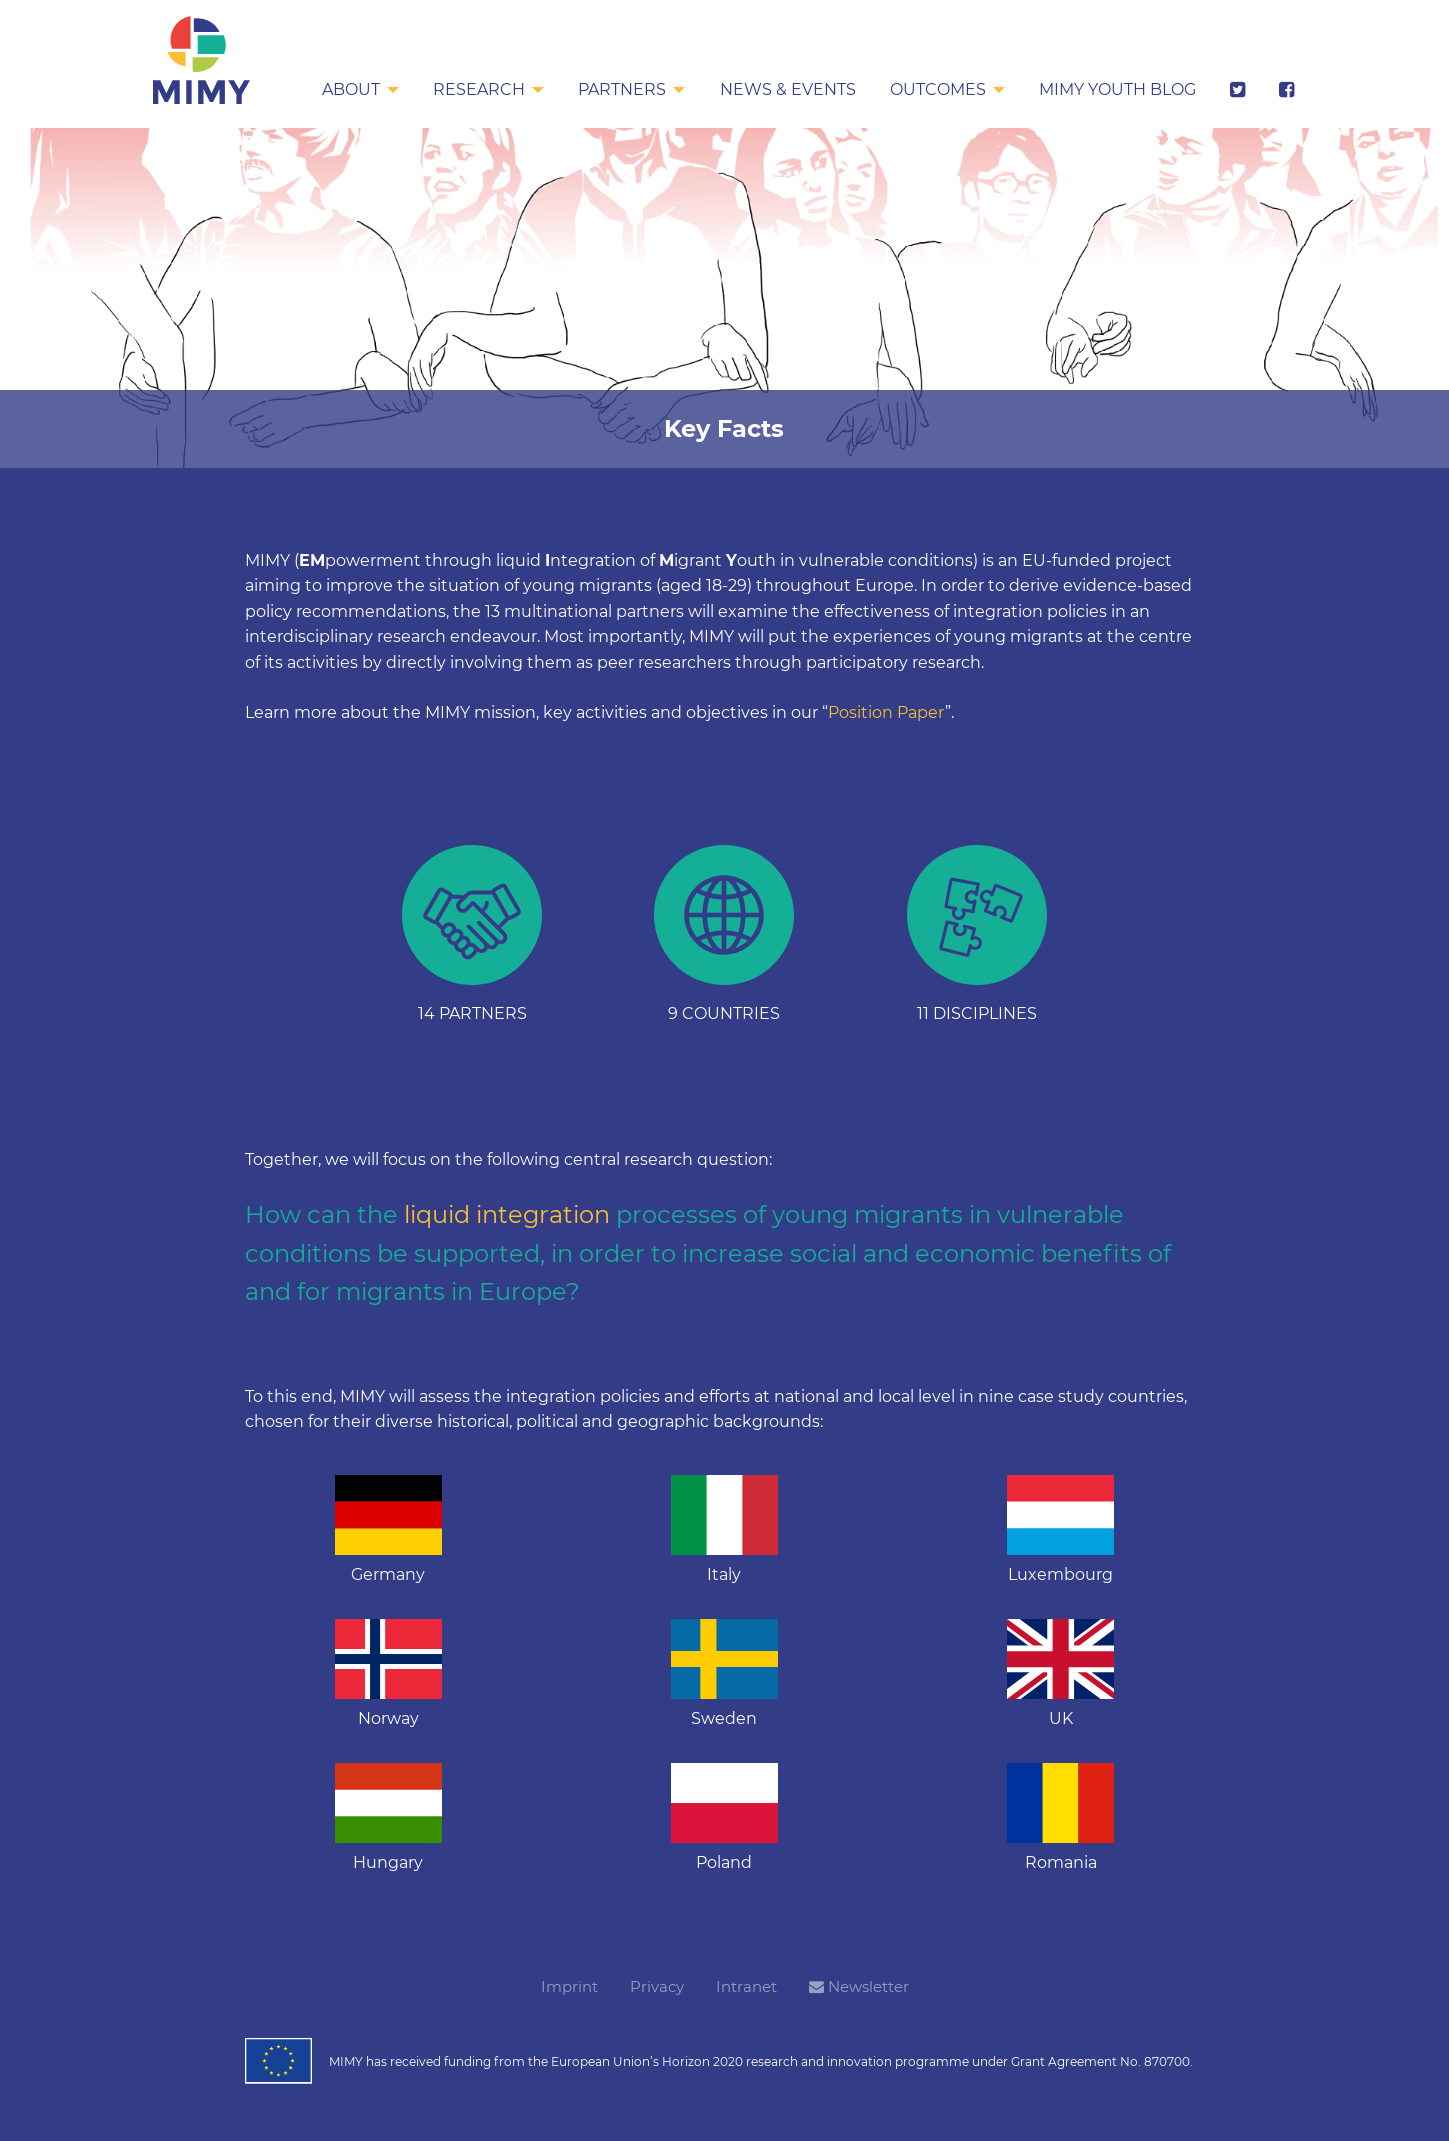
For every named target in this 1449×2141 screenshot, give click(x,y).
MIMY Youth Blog (1115, 89)
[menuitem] (354, 91)
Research (474, 89)
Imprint (569, 1986)
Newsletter (859, 1986)
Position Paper (886, 712)
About (345, 89)
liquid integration (507, 1214)
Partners (618, 89)
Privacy (657, 1986)
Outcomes (935, 89)
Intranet (746, 1986)
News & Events (784, 89)
